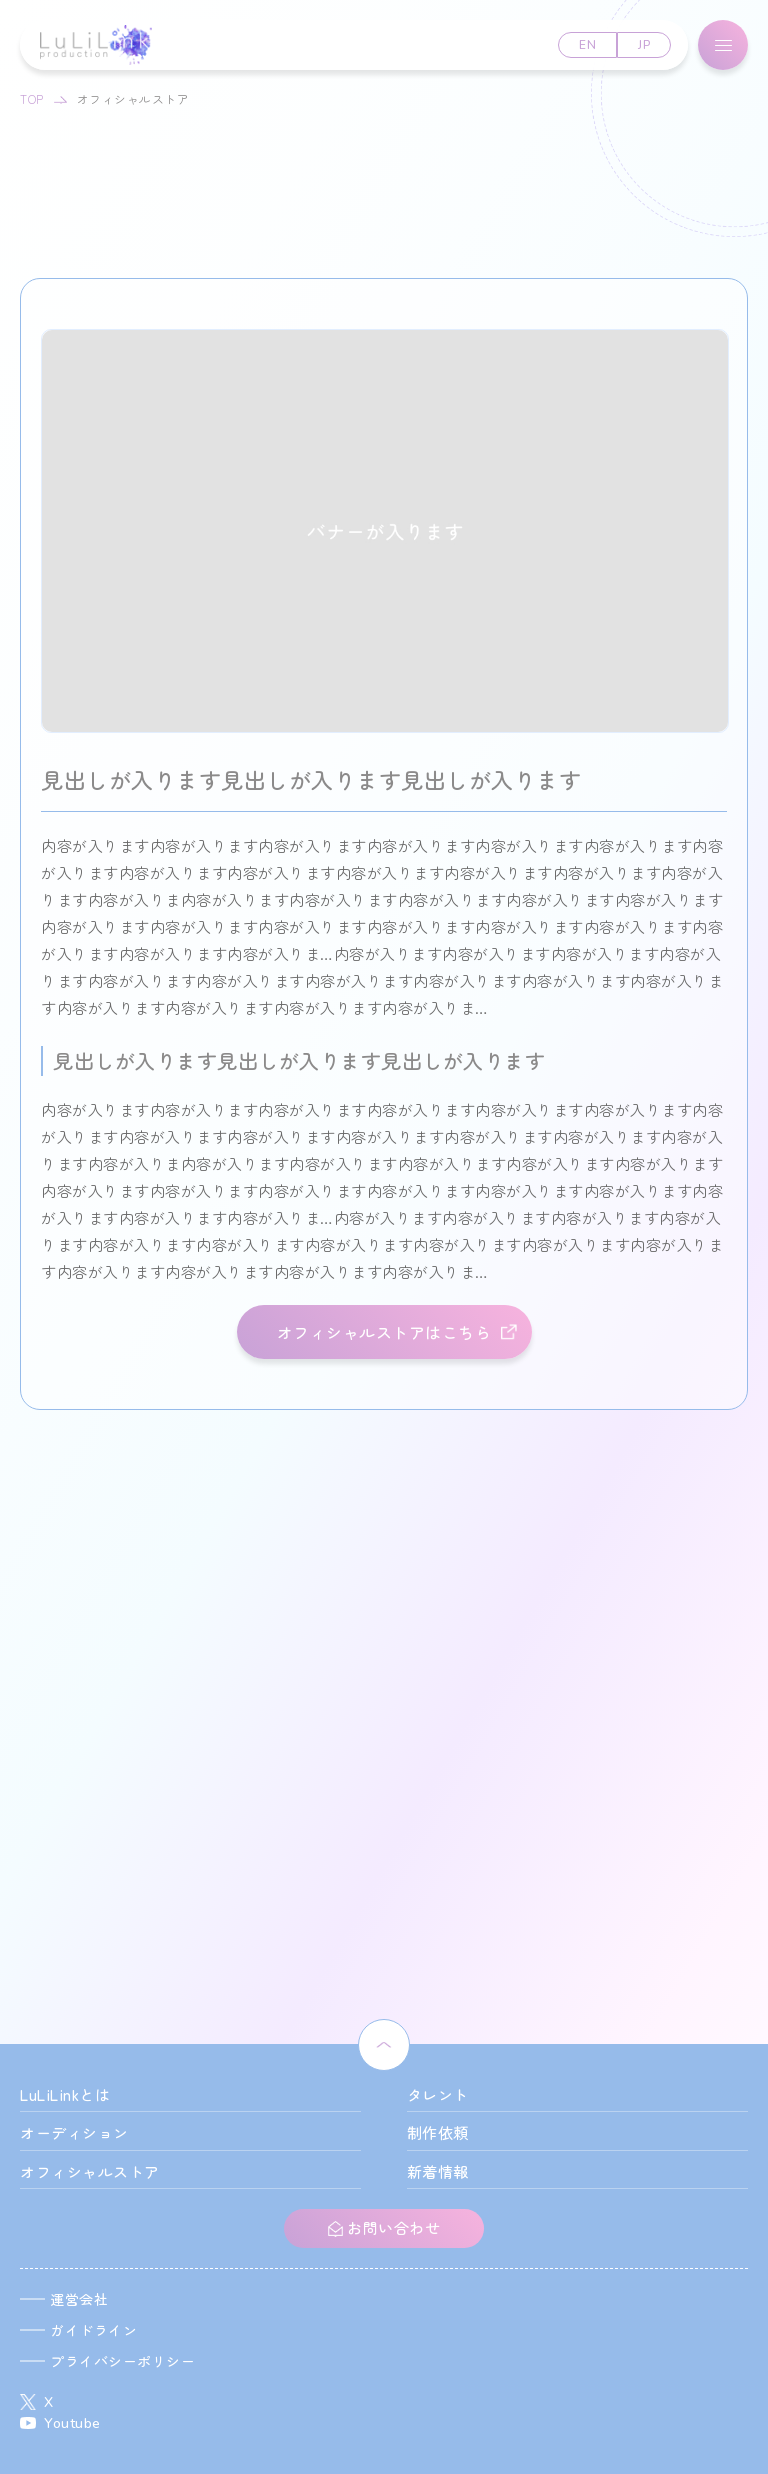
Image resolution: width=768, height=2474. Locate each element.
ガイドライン (93, 2330)
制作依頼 (438, 2132)
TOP (32, 98)
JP (644, 45)
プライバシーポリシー (122, 2361)
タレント (438, 2094)
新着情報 (438, 2171)
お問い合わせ (392, 2227)
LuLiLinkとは (65, 2094)
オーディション (74, 2132)
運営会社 (79, 2299)
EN (587, 45)
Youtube (72, 2423)
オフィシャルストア (90, 2171)
